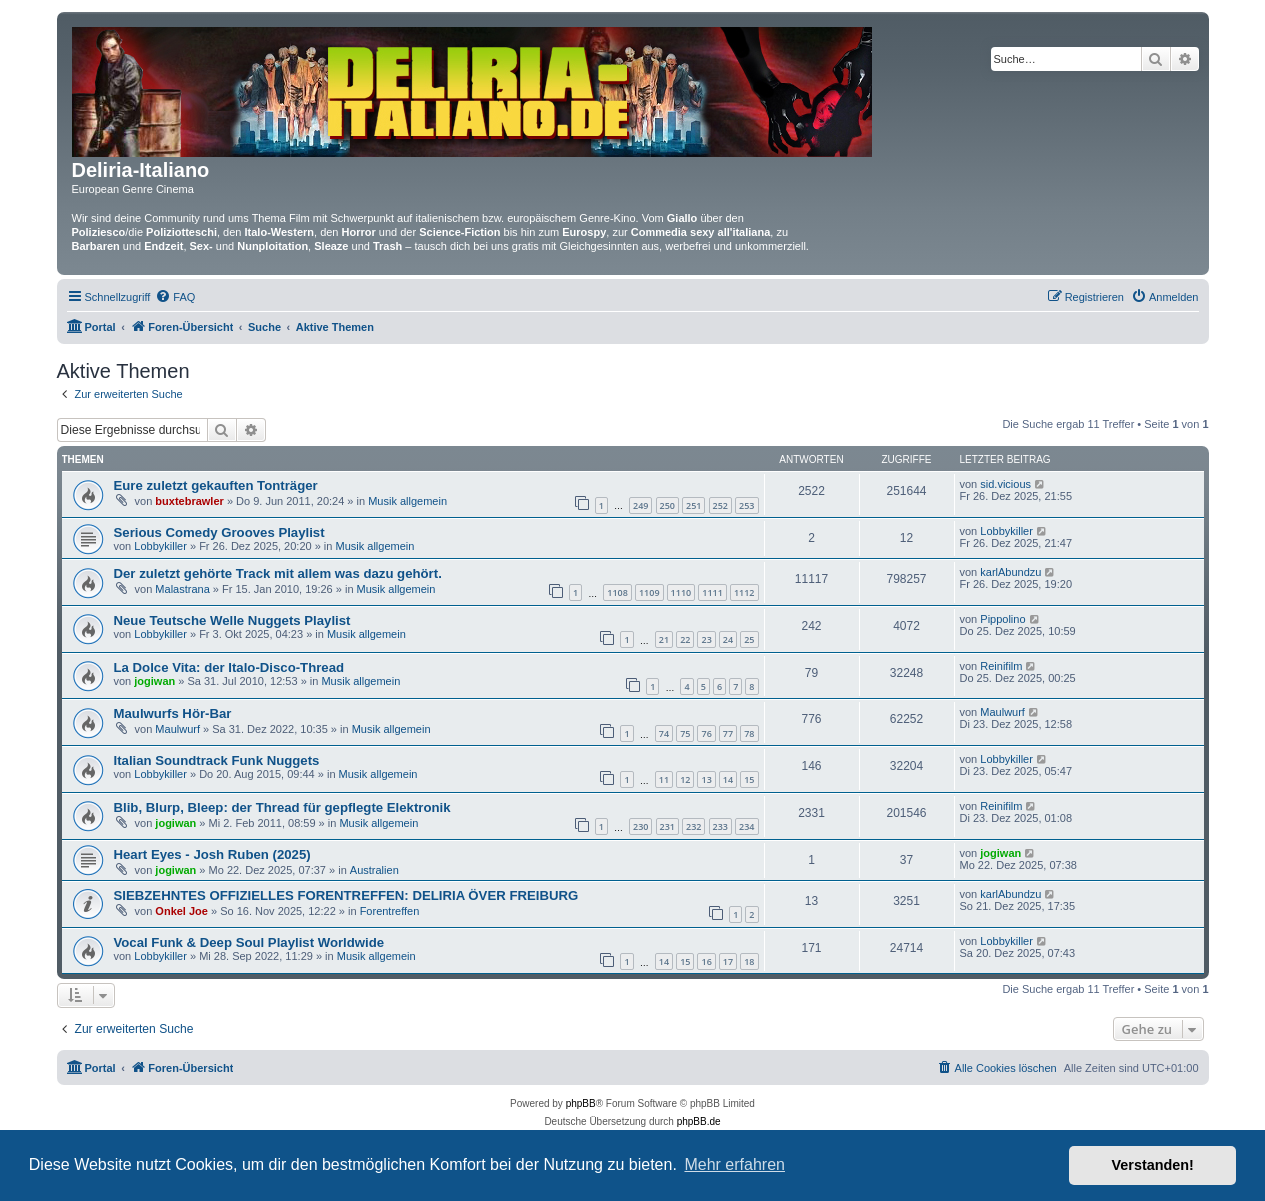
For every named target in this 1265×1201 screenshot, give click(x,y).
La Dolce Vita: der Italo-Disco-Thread (229, 667)
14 (728, 779)
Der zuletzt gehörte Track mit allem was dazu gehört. (278, 573)
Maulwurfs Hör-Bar (173, 713)
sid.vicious (1005, 484)
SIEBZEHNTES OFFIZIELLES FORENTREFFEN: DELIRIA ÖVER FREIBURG (346, 895)
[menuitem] (175, 297)
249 (640, 505)
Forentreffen (390, 911)
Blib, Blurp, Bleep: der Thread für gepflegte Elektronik (282, 807)
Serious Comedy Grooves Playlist (219, 532)
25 (749, 639)
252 (720, 505)
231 (667, 826)
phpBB (581, 1103)
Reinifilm (1001, 666)
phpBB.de (699, 1121)
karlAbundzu (1010, 572)
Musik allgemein (407, 501)
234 (746, 826)
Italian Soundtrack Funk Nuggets (217, 760)
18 (749, 961)
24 (728, 639)
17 (728, 961)
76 (706, 733)
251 (693, 505)
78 (749, 733)
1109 (649, 592)
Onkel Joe (181, 911)
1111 (712, 592)
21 (664, 639)
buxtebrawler (189, 501)
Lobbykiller (160, 546)
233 (720, 826)
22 (685, 639)
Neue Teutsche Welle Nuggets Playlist (232, 620)
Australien (374, 870)
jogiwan (154, 681)
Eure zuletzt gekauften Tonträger (216, 485)
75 (685, 733)
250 (667, 505)
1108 (617, 592)
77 (728, 733)
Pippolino (1002, 619)
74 (664, 733)
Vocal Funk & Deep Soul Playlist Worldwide (249, 942)
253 (746, 505)
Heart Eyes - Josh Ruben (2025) (212, 854)
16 (706, 961)
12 (685, 779)
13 (706, 779)
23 (706, 639)
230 (640, 826)
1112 (744, 592)
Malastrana (182, 589)
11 (664, 779)
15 (749, 779)
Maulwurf (177, 729)
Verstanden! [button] (1153, 1165)
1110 (681, 592)
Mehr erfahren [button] (734, 1164)
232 (693, 826)
